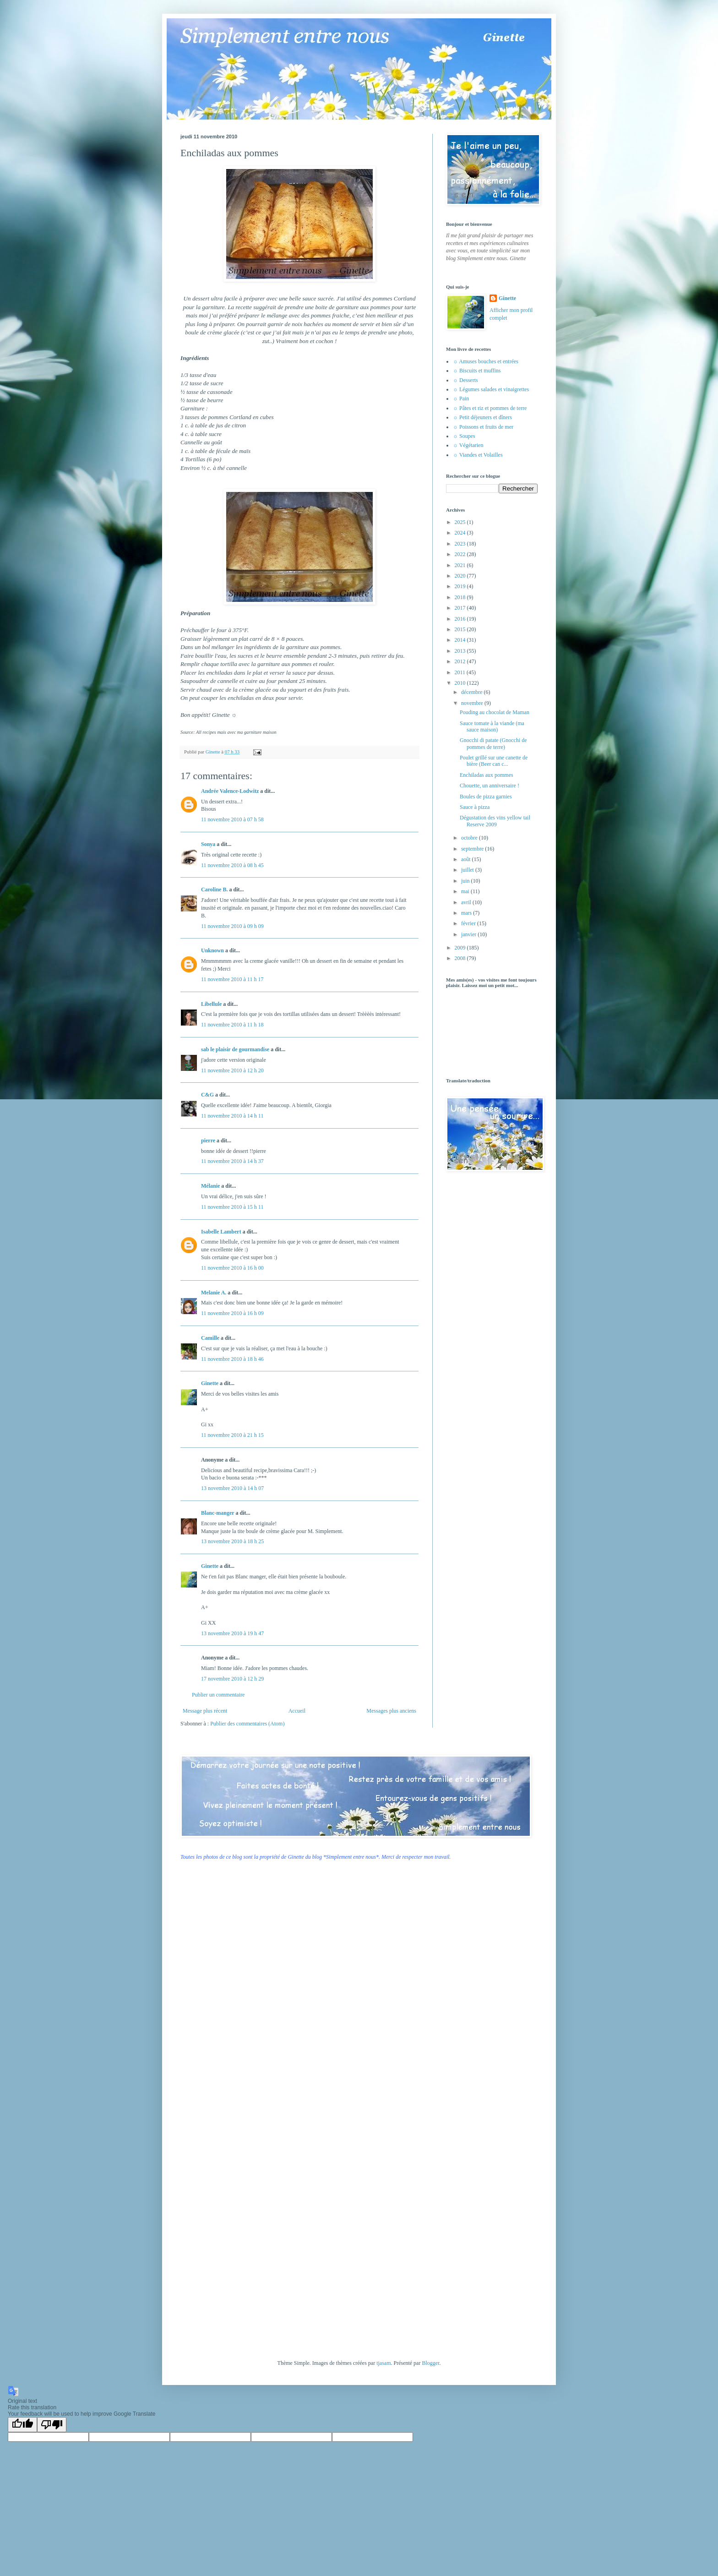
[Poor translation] (51, 2424)
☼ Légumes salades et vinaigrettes (491, 389)
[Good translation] (22, 2424)
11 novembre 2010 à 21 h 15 (232, 1435)
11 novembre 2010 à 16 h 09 (232, 1313)
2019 (461, 586)
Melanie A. (213, 1292)
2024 (461, 532)
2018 (461, 597)
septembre (473, 849)
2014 (461, 640)
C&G (207, 1095)
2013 (461, 651)
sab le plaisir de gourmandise (235, 1049)
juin (466, 881)
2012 (461, 661)
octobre (470, 838)
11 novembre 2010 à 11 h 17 (232, 979)
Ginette (209, 1383)
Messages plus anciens (391, 1711)
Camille (210, 1338)
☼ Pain (461, 398)
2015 (461, 629)
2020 (461, 576)
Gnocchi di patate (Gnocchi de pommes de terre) (493, 743)
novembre (472, 703)
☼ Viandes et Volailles (478, 455)
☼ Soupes (464, 436)
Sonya (208, 844)
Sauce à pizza (475, 807)
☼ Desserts (465, 380)
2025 (461, 522)
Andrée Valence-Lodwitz (230, 791)
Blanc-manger (217, 1513)
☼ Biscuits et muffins (476, 370)
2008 (461, 958)
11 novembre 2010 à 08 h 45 (232, 865)
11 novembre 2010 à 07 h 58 (232, 819)
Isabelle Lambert (221, 1231)
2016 (461, 619)
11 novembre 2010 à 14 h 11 (232, 1116)
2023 (461, 543)
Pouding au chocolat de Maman (494, 712)
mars (467, 913)
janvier (469, 934)
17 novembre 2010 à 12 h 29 (232, 1678)
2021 (461, 565)
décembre (472, 692)
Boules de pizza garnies (486, 796)
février (469, 923)
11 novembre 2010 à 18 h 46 (232, 1359)
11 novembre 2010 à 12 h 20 (232, 1070)
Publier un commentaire (218, 1695)
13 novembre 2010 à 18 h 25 (232, 1541)
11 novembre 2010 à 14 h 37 (232, 1161)
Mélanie (210, 1186)
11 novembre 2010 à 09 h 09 (232, 926)
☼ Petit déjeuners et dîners (482, 417)
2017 (461, 608)
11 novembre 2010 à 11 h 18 (232, 1024)
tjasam (383, 2363)
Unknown (212, 950)
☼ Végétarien (468, 445)
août (466, 859)
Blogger (430, 2363)
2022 (461, 554)
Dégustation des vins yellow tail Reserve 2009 (495, 820)
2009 (461, 947)
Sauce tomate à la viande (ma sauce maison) (492, 726)
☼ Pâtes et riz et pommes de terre (490, 408)
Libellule (211, 1004)
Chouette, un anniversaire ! (489, 785)
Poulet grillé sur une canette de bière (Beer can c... (494, 760)
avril (467, 902)
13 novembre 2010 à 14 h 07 (232, 1488)
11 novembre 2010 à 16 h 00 (232, 1268)
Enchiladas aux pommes (486, 775)
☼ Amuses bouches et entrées (485, 361)
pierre (208, 1140)
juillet (468, 870)
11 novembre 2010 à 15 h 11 (232, 1207)
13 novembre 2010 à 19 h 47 (232, 1633)
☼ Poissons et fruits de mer (483, 427)
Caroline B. (214, 889)
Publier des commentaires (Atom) (247, 1723)
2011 (461, 672)
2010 (461, 683)
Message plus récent (205, 1711)
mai (466, 891)
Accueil (296, 1711)
